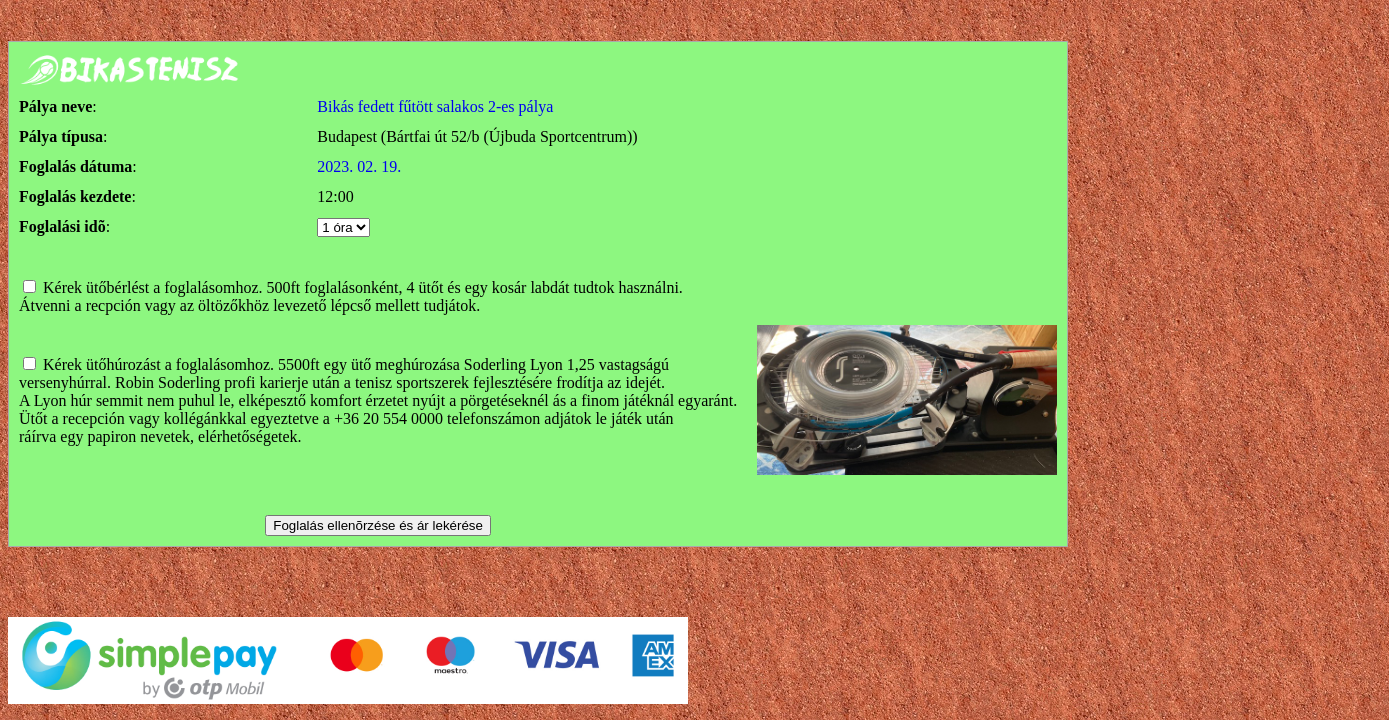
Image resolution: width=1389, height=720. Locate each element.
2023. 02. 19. (359, 166)
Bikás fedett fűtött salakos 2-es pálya (435, 106)
